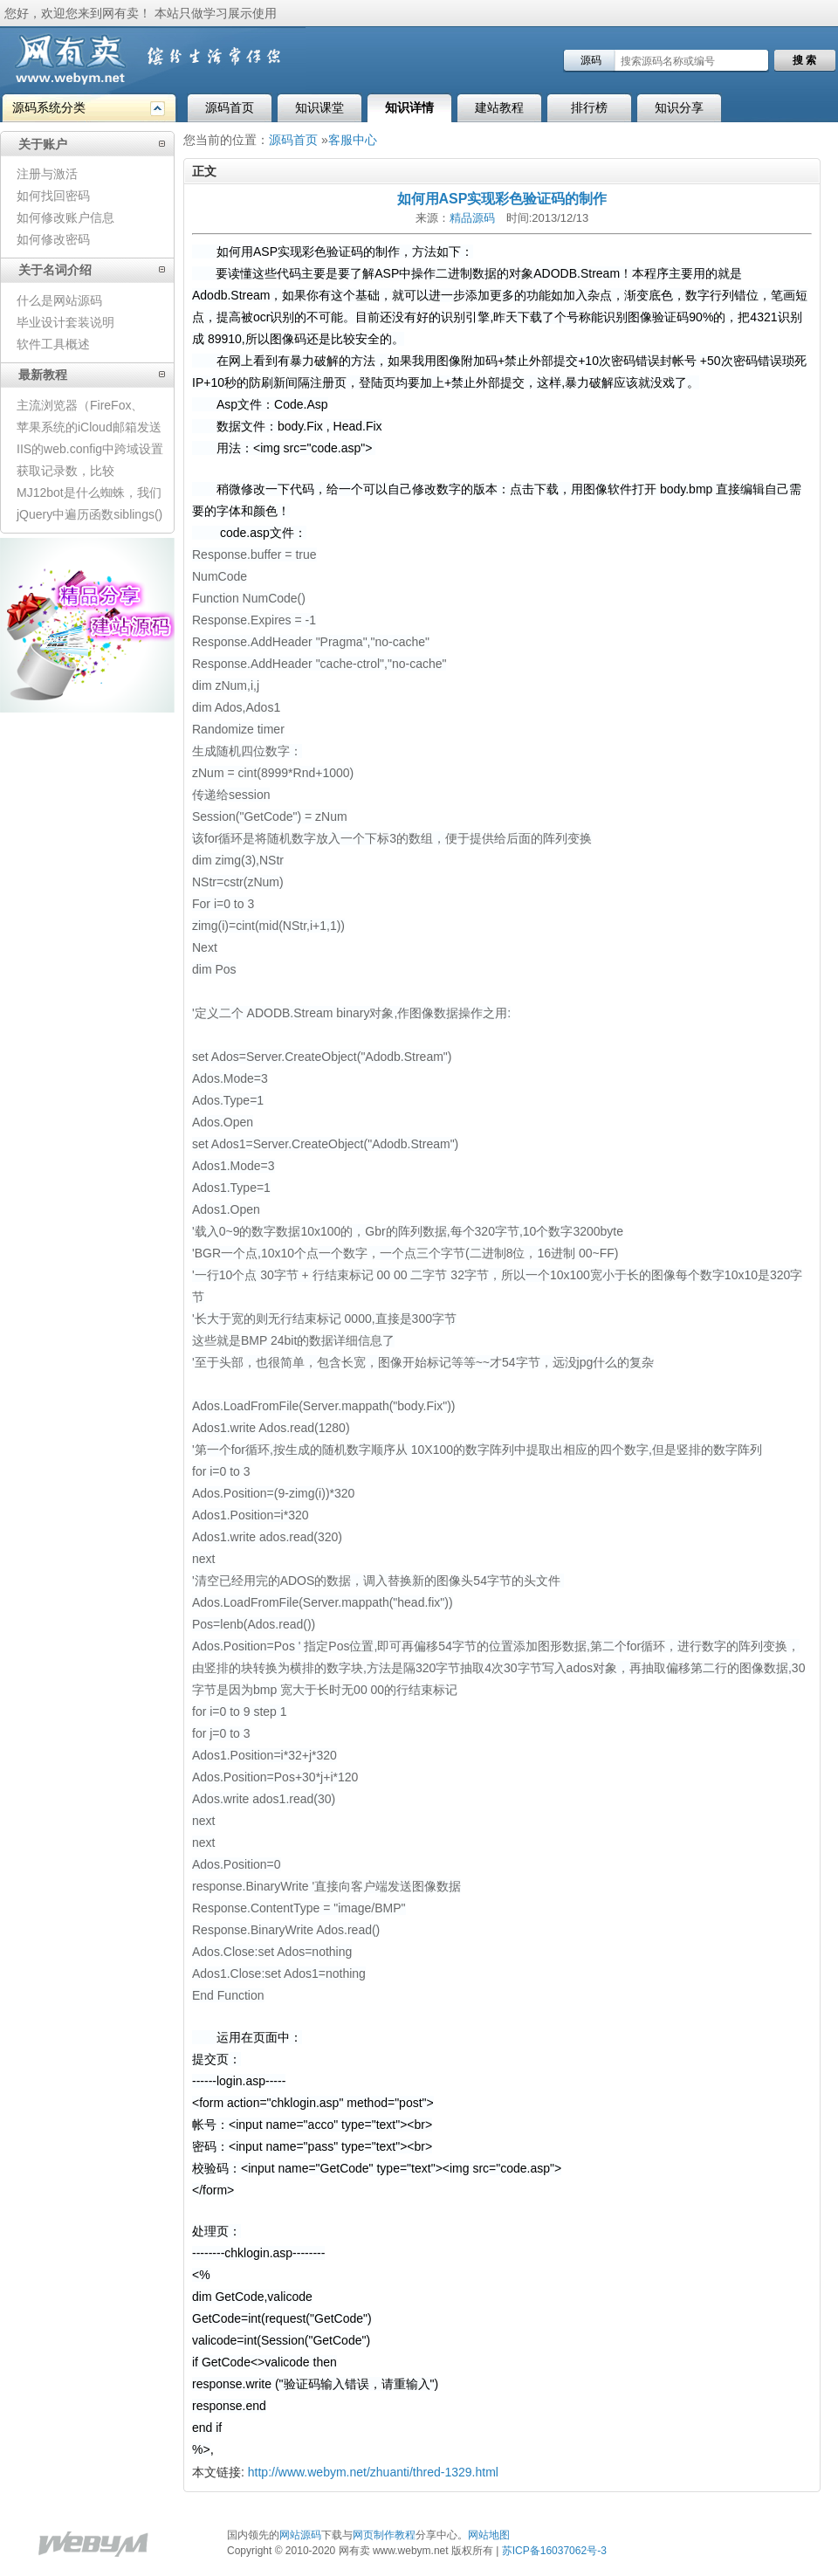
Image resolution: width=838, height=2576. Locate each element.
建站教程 (499, 107)
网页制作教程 (384, 2535)
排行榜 (589, 107)
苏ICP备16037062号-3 (554, 2551)
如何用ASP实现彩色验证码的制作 (502, 198)
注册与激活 (47, 174)
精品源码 (472, 217)
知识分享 (679, 107)
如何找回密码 (53, 196)
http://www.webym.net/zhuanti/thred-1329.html (373, 2472)
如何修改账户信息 (65, 217)
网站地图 (489, 2535)
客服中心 (352, 140)
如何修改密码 (53, 239)
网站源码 (300, 2535)
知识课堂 (319, 107)
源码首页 (229, 107)
